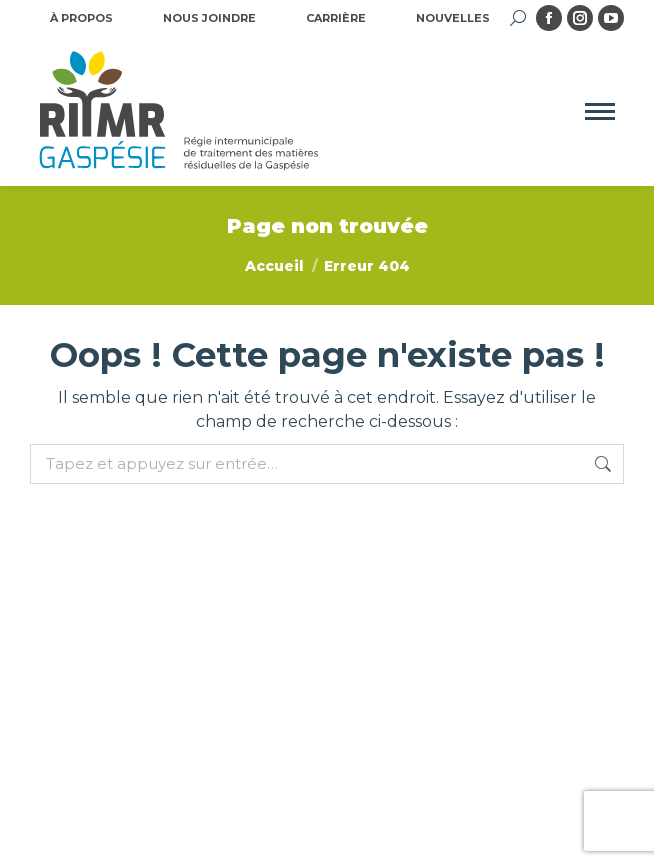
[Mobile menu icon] (600, 111)
